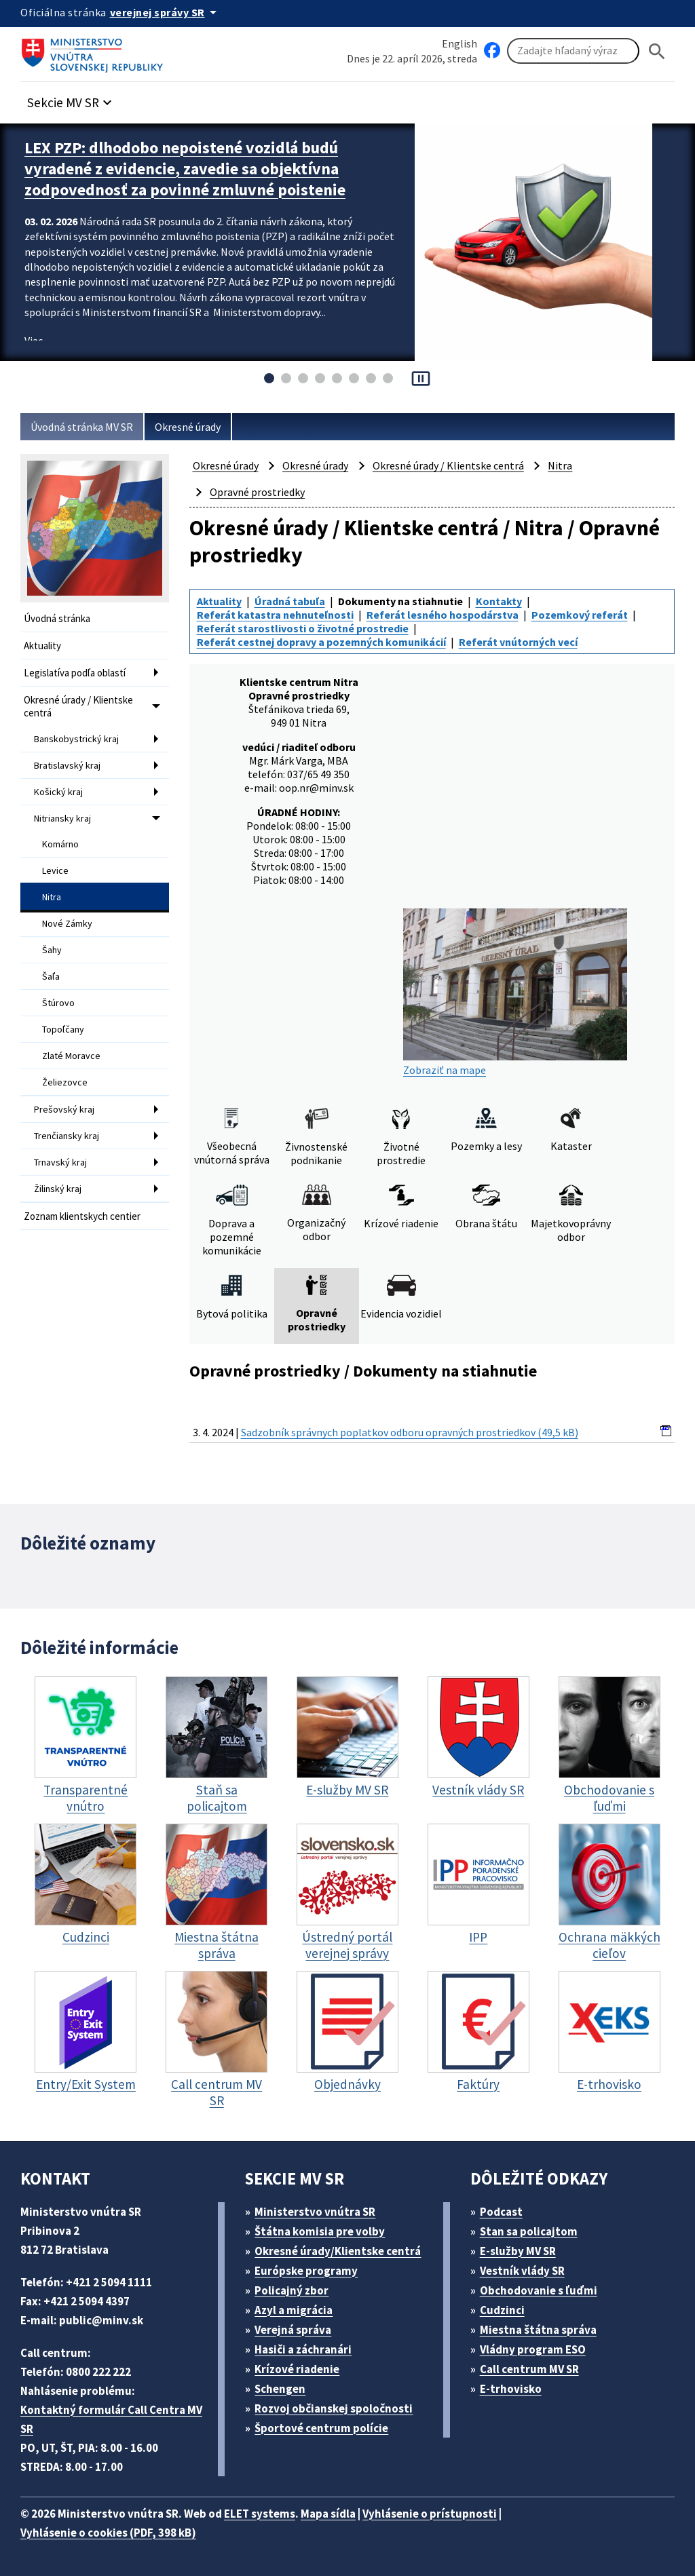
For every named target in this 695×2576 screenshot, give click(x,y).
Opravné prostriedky (257, 492)
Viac (33, 340)
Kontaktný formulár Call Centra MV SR (111, 2419)
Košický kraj (58, 792)
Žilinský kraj (57, 1189)
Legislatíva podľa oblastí (75, 672)
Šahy (52, 950)
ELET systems (259, 2513)
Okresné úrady (188, 427)
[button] (71, 98)
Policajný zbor (291, 2290)
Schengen (280, 2388)
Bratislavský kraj (67, 765)
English (459, 43)
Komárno (60, 844)
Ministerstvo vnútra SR (315, 2211)
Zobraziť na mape (515, 992)
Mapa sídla (328, 2513)
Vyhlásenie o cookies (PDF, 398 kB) (108, 2532)
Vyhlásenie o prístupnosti (429, 2513)
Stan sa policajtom (529, 2231)
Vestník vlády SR (522, 2270)
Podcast (501, 2211)
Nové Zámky (67, 923)
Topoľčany (63, 1029)
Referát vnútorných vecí (518, 642)
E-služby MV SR (518, 2251)
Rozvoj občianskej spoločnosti (334, 2408)
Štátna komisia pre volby (320, 2231)
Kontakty (499, 601)
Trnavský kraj (60, 1162)
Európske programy (306, 2270)
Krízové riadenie (297, 2369)
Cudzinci (502, 2310)
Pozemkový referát (579, 614)
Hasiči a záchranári (303, 2349)
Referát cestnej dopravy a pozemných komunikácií (321, 642)
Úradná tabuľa (290, 601)
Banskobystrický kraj (76, 739)
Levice (55, 870)
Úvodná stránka (57, 618)
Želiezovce (65, 1082)
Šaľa (51, 976)
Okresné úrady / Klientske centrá (78, 706)
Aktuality (42, 645)
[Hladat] (657, 51)
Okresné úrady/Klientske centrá (338, 2251)
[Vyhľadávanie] (573, 51)
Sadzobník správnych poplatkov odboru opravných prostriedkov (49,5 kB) (409, 1432)
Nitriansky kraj (62, 818)
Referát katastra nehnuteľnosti (275, 614)
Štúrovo (58, 1003)
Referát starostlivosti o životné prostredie (303, 628)
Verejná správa (293, 2329)
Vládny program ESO (533, 2349)
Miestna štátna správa (538, 2329)
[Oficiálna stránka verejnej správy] (165, 12)
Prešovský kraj (64, 1109)
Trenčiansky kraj (66, 1136)
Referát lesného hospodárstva (443, 614)
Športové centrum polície (321, 2428)
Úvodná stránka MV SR (82, 427)
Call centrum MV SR (529, 2369)
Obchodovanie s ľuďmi (538, 2290)
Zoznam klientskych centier (82, 1216)
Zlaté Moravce (71, 1056)
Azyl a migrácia (294, 2310)
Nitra (51, 897)
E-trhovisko (511, 2388)
